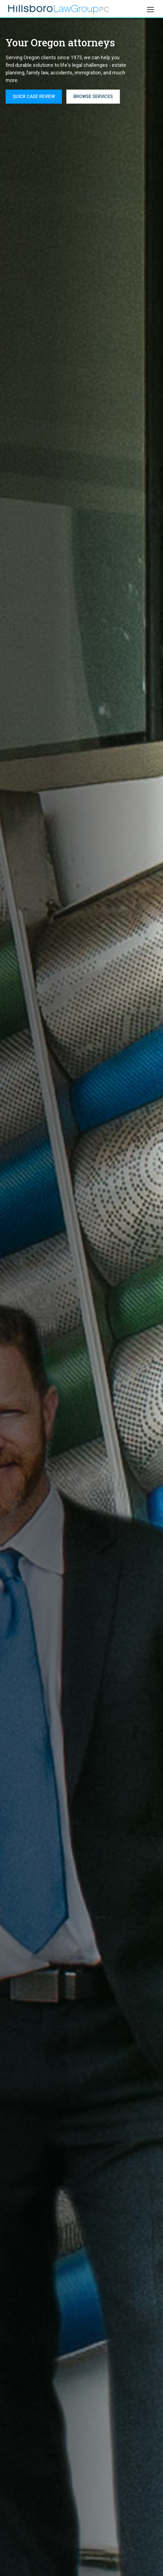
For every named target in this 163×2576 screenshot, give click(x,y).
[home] (58, 9)
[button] (149, 9)
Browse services (93, 96)
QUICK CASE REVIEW (34, 96)
